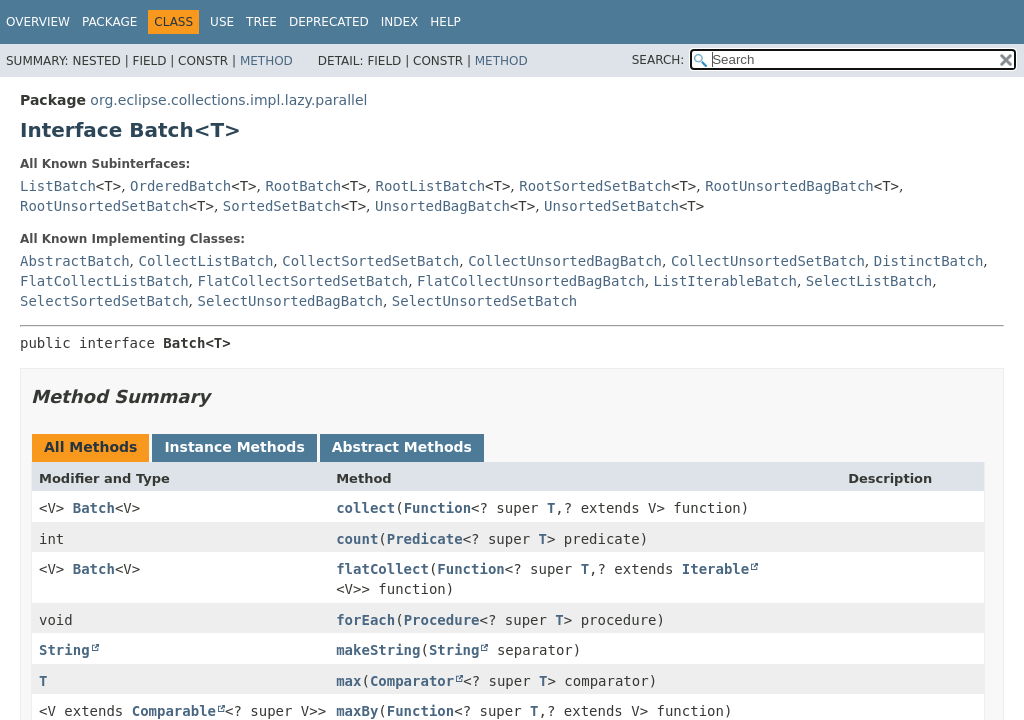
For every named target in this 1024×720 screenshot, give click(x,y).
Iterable (715, 569)
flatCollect (382, 569)
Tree (261, 22)
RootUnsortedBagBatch (789, 186)
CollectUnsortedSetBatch (768, 261)
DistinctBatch (929, 261)
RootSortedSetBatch (595, 186)
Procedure (442, 620)
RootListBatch (430, 186)
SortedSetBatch (282, 206)
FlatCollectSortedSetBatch (302, 281)
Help (445, 22)
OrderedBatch (180, 186)
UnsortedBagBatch (442, 206)
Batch (94, 508)
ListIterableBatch (725, 281)
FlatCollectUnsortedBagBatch (531, 281)
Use (222, 22)
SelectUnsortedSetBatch (484, 301)
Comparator (412, 681)
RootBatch (303, 186)
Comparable (174, 711)
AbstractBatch (75, 261)
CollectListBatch (205, 261)
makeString (378, 650)
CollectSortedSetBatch (370, 261)
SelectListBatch (869, 281)
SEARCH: (658, 60)
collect (365, 508)
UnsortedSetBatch (611, 206)
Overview (38, 22)
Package (109, 22)
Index (400, 22)
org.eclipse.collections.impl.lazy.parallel (228, 100)
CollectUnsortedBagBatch (565, 261)
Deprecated (329, 22)
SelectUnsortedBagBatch (289, 301)
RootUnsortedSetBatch (104, 206)
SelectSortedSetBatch (104, 301)
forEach (365, 620)
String (64, 650)
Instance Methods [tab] (234, 447)
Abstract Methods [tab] (402, 447)
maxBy (357, 711)
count (357, 539)
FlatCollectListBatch (104, 281)
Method (266, 61)
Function (437, 508)
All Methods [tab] (90, 447)
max (348, 681)
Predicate (425, 539)
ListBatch (58, 186)
